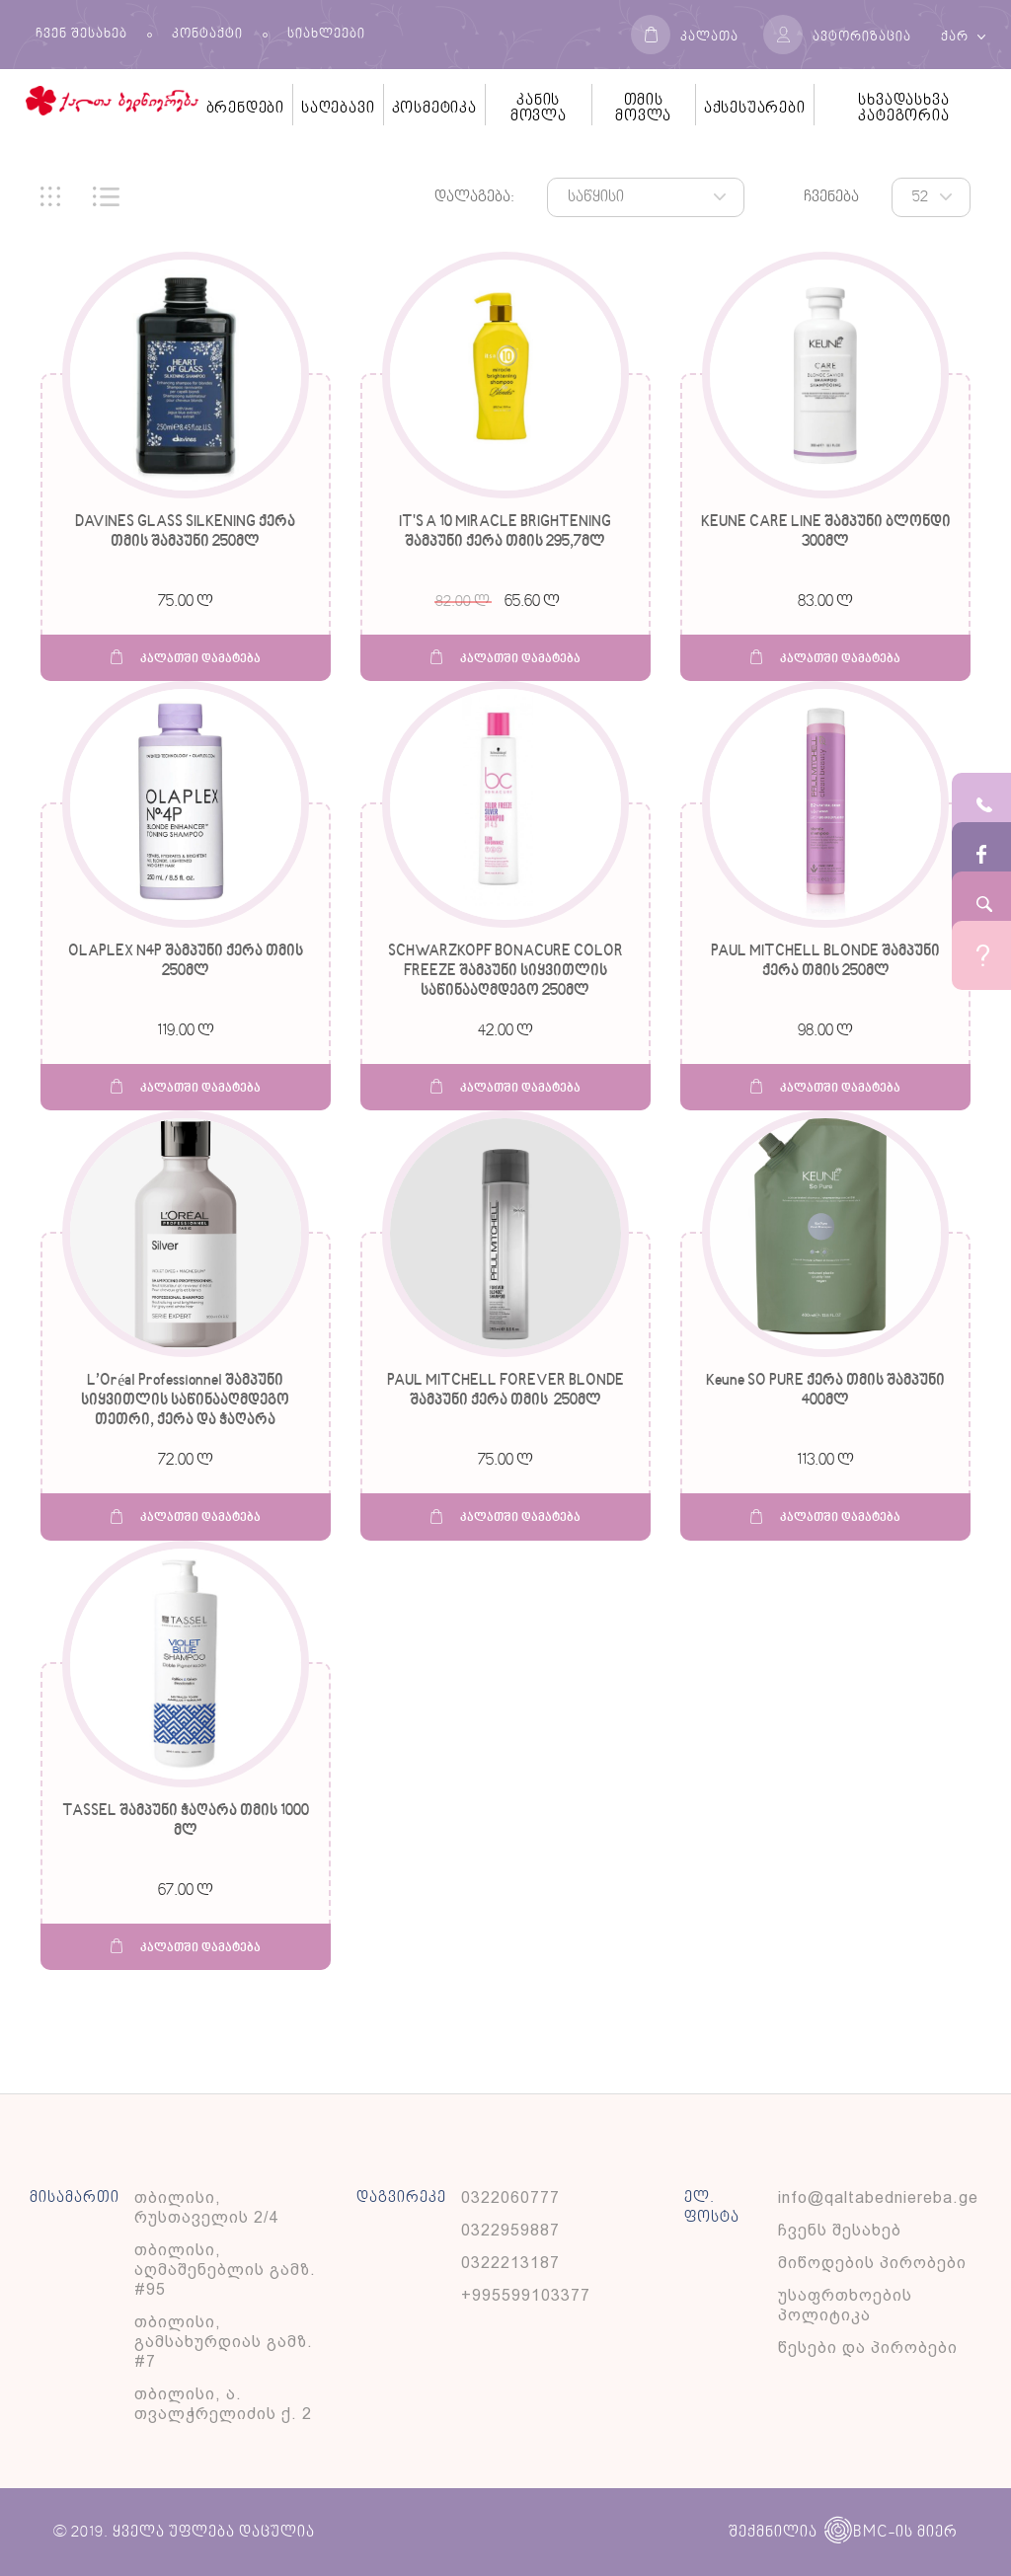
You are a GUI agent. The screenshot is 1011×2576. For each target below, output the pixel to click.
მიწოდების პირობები (872, 2262)
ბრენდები (245, 108)
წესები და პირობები (868, 2347)
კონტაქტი (207, 34)
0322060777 (510, 2197)
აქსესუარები (755, 108)
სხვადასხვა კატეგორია (903, 108)
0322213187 (510, 2262)
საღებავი (337, 108)
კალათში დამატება (186, 657)
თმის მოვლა (643, 108)
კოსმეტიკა (434, 108)
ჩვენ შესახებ (81, 34)
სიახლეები (326, 34)
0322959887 (510, 2230)
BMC (856, 2532)
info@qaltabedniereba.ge (878, 2197)
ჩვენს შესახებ (839, 2230)
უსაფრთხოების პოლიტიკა (845, 2305)
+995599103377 (525, 2295)
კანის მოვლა (538, 108)
